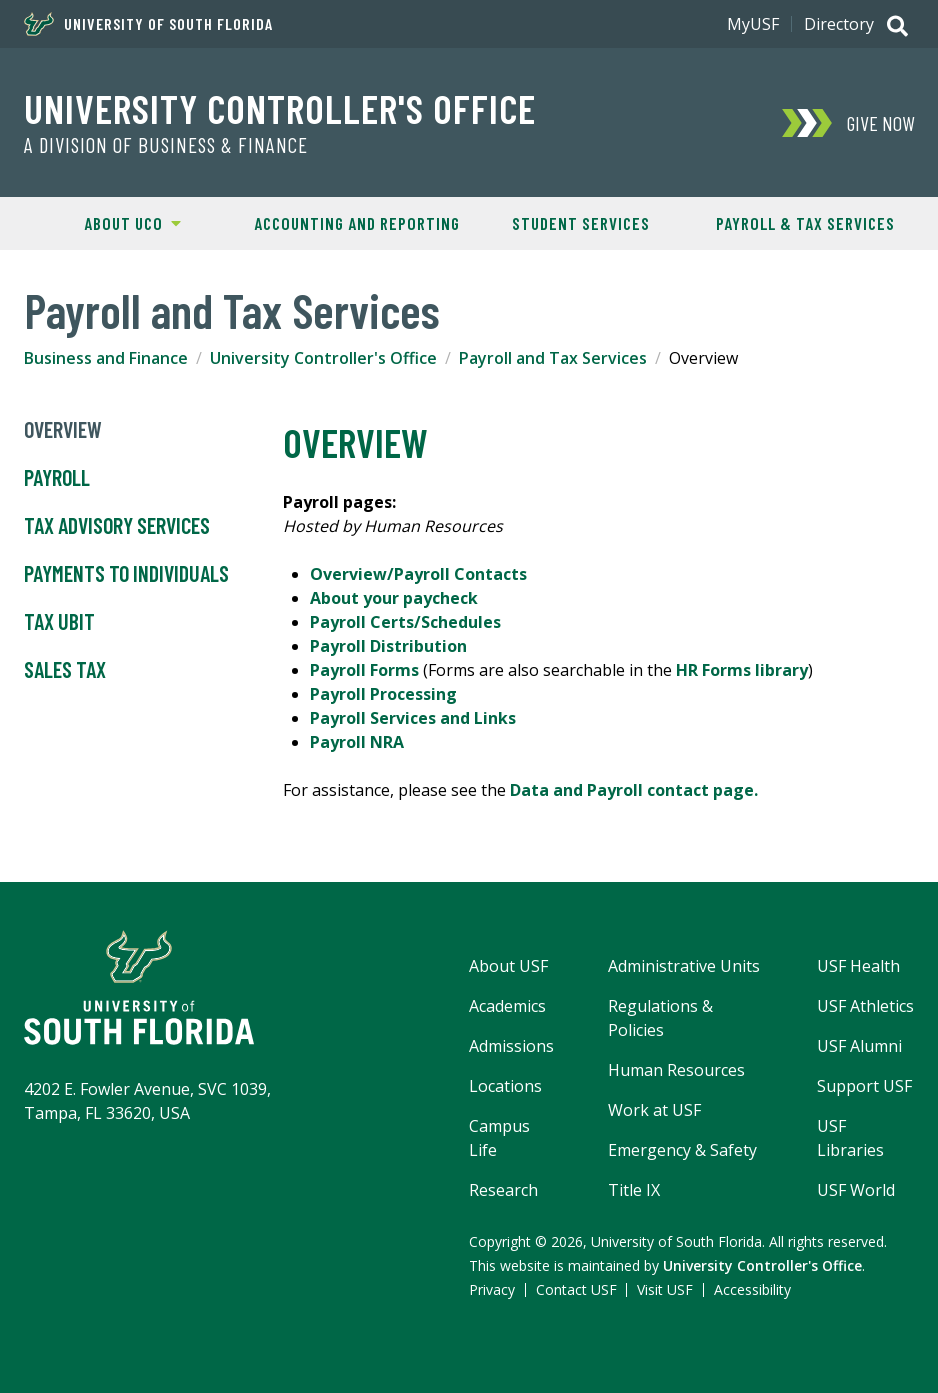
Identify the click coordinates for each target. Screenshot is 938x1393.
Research (503, 1190)
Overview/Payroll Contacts (418, 574)
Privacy (492, 1289)
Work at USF (654, 1110)
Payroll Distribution (390, 646)
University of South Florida (148, 24)
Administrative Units (684, 966)
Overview (63, 430)
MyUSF (753, 24)
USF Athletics (865, 1006)
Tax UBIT (59, 622)
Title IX (634, 1190)
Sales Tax (65, 670)
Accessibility (752, 1289)
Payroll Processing (383, 694)
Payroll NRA (357, 742)
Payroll (57, 478)
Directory (839, 24)
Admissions (511, 1046)
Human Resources (676, 1070)
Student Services (581, 223)
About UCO (100, 222)
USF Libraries (850, 1138)
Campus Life (499, 1138)
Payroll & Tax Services (805, 223)
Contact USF (576, 1289)
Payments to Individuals (126, 574)
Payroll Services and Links (413, 718)
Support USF (864, 1086)
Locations (505, 1086)
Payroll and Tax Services (553, 358)
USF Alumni (859, 1046)
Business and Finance (106, 358)
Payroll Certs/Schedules (407, 622)
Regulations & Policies (660, 1018)
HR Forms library (742, 670)
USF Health (858, 966)
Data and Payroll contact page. (636, 790)
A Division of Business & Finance (166, 145)
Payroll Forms (366, 670)
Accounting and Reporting (357, 223)
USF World (856, 1190)
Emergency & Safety (682, 1150)
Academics (507, 1006)
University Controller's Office (280, 108)
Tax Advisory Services (117, 526)
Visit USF (665, 1289)
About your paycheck (394, 598)
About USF (508, 966)
